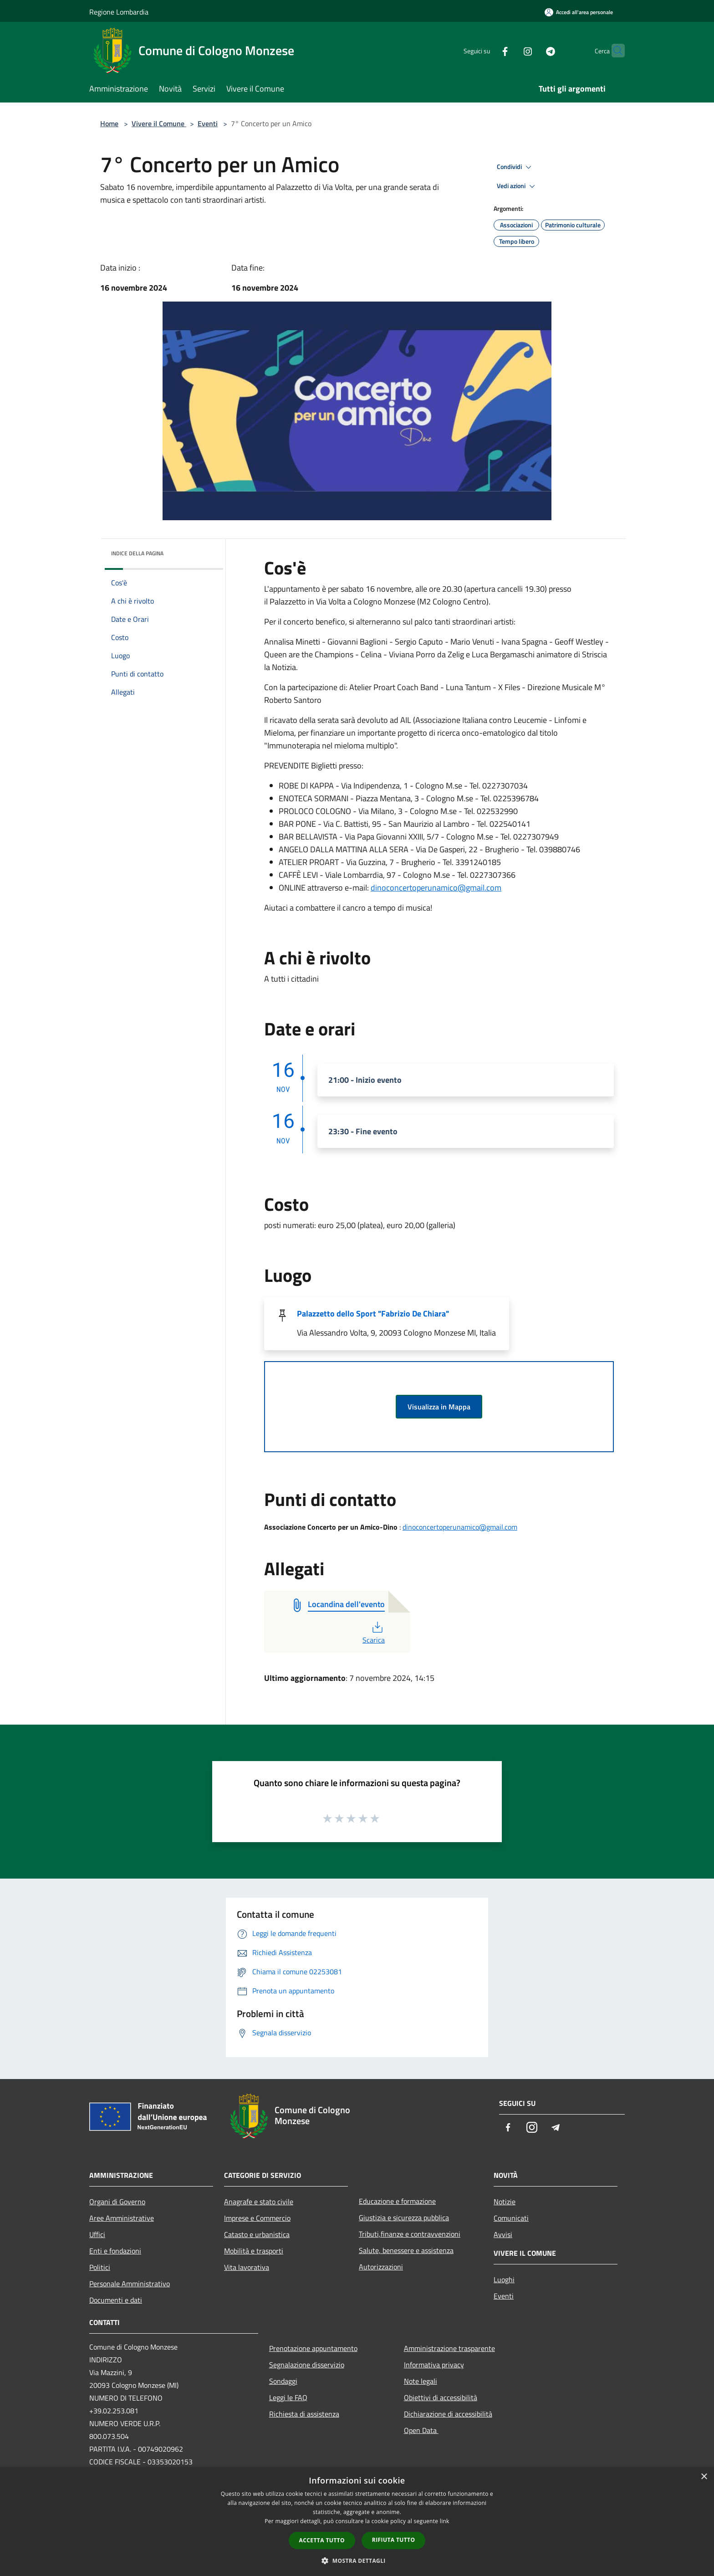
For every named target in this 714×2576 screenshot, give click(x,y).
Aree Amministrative (121, 2217)
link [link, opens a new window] (444, 2521)
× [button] (703, 2477)
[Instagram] (510, 50)
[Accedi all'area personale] (579, 12)
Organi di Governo (117, 2201)
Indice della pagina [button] (137, 553)
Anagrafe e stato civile (258, 2201)
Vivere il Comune (159, 123)
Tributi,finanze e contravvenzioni (409, 2233)
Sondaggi (283, 2381)
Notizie (504, 2201)
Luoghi (504, 2279)
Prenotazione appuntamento (313, 2348)
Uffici (97, 2234)
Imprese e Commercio (257, 2217)
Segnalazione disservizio (306, 2364)
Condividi (515, 167)
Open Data (421, 2430)
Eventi (208, 123)
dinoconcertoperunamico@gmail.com (436, 887)
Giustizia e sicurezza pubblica (404, 2217)
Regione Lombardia (118, 11)
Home (109, 123)
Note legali (420, 2381)
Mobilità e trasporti (253, 2250)
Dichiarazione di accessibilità (448, 2413)
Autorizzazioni (381, 2266)
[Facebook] (487, 50)
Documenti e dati (115, 2299)
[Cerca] (614, 50)
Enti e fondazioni (115, 2250)
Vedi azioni (517, 186)
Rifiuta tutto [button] (393, 2540)
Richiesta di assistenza (304, 2413)
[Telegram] (533, 50)
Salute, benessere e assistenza (406, 2250)
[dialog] (357, 2521)
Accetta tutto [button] (322, 2540)
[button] (357, 2560)
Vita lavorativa (246, 2267)
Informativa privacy (434, 2364)
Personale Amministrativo (129, 2283)
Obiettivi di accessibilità (440, 2397)
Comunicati (511, 2217)
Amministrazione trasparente (449, 2348)
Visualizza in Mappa (439, 1406)
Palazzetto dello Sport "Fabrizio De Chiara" (373, 1313)
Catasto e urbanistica (257, 2234)
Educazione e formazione (397, 2201)
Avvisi (503, 2234)
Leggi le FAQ (288, 2397)
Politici (99, 2267)
